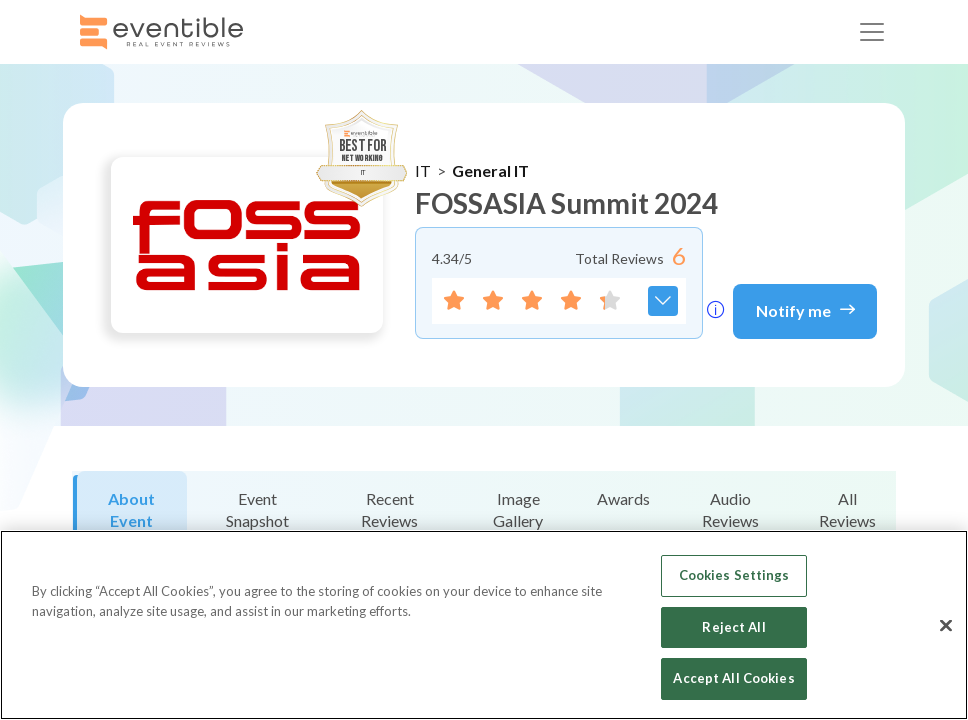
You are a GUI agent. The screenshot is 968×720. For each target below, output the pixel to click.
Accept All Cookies (733, 678)
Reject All (733, 627)
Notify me (805, 309)
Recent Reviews (389, 509)
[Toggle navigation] (872, 32)
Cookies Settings (734, 575)
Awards (623, 498)
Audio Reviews (730, 509)
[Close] (946, 626)
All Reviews (847, 509)
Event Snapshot (257, 509)
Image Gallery (518, 509)
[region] (484, 625)
